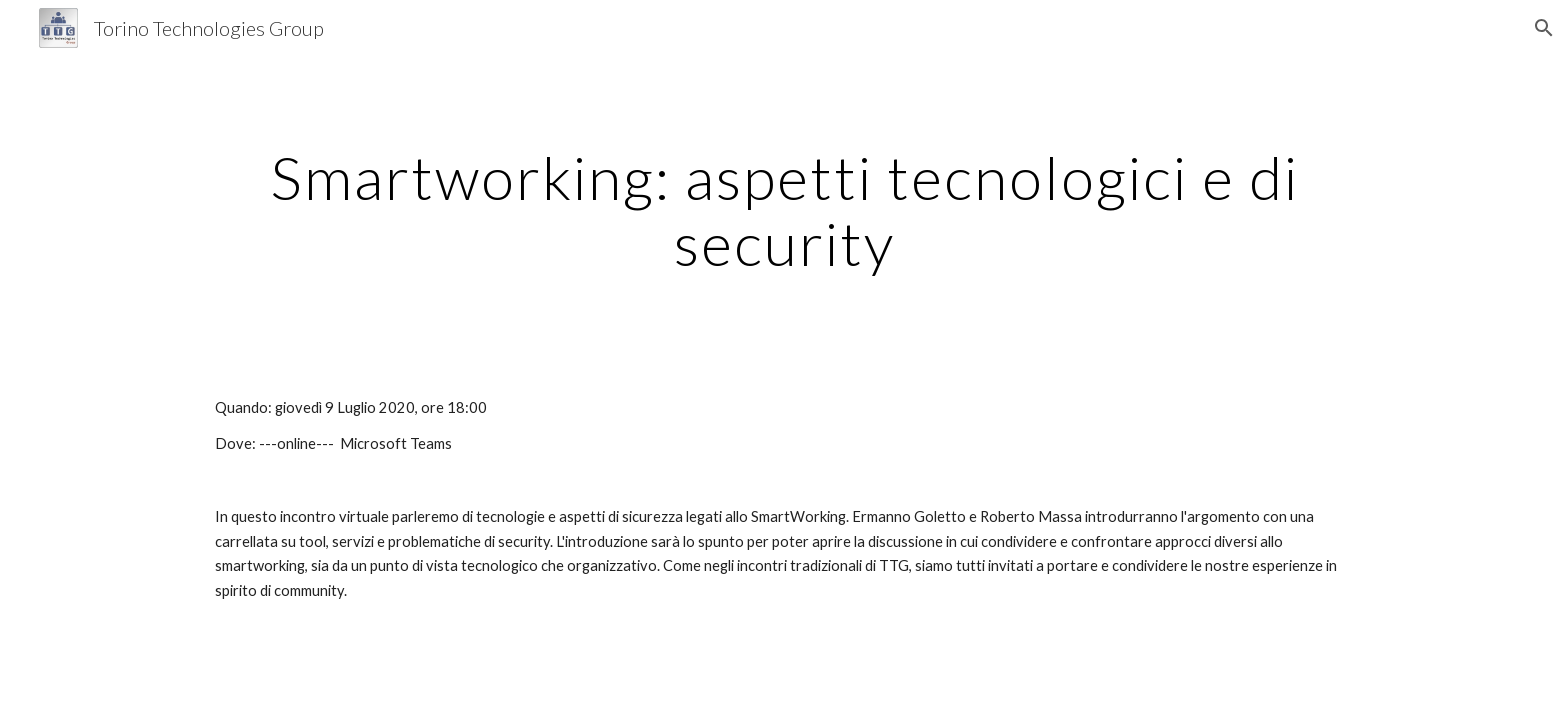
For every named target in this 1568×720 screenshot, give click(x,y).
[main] (784, 210)
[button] (1544, 28)
